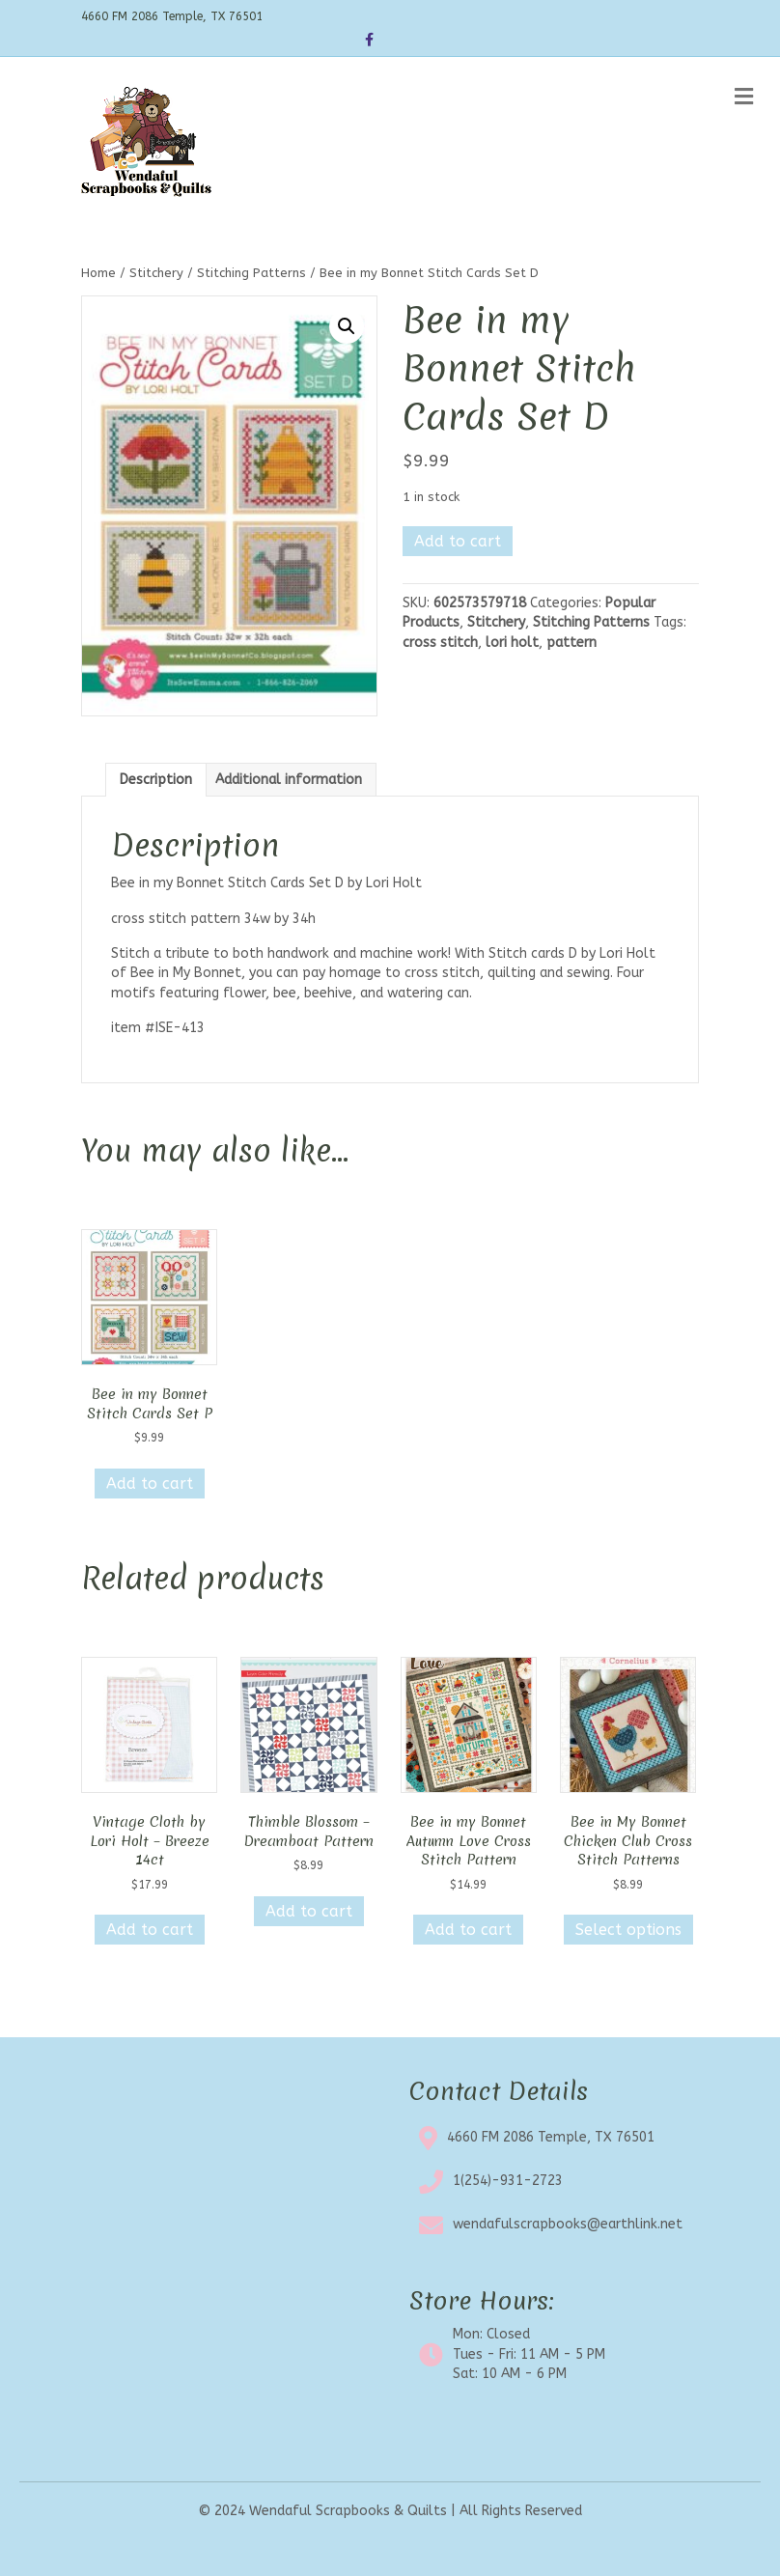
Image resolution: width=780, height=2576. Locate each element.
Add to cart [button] (149, 1483)
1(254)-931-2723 (508, 2180)
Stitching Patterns (251, 273)
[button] (346, 326)
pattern (571, 642)
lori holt (512, 642)
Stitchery (156, 273)
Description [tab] (156, 779)
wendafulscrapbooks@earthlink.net (567, 2224)
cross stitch (440, 642)
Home (98, 273)
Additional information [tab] (288, 779)
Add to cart (457, 541)
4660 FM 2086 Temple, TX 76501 (551, 2137)
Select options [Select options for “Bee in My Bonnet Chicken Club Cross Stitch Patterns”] (628, 1929)
